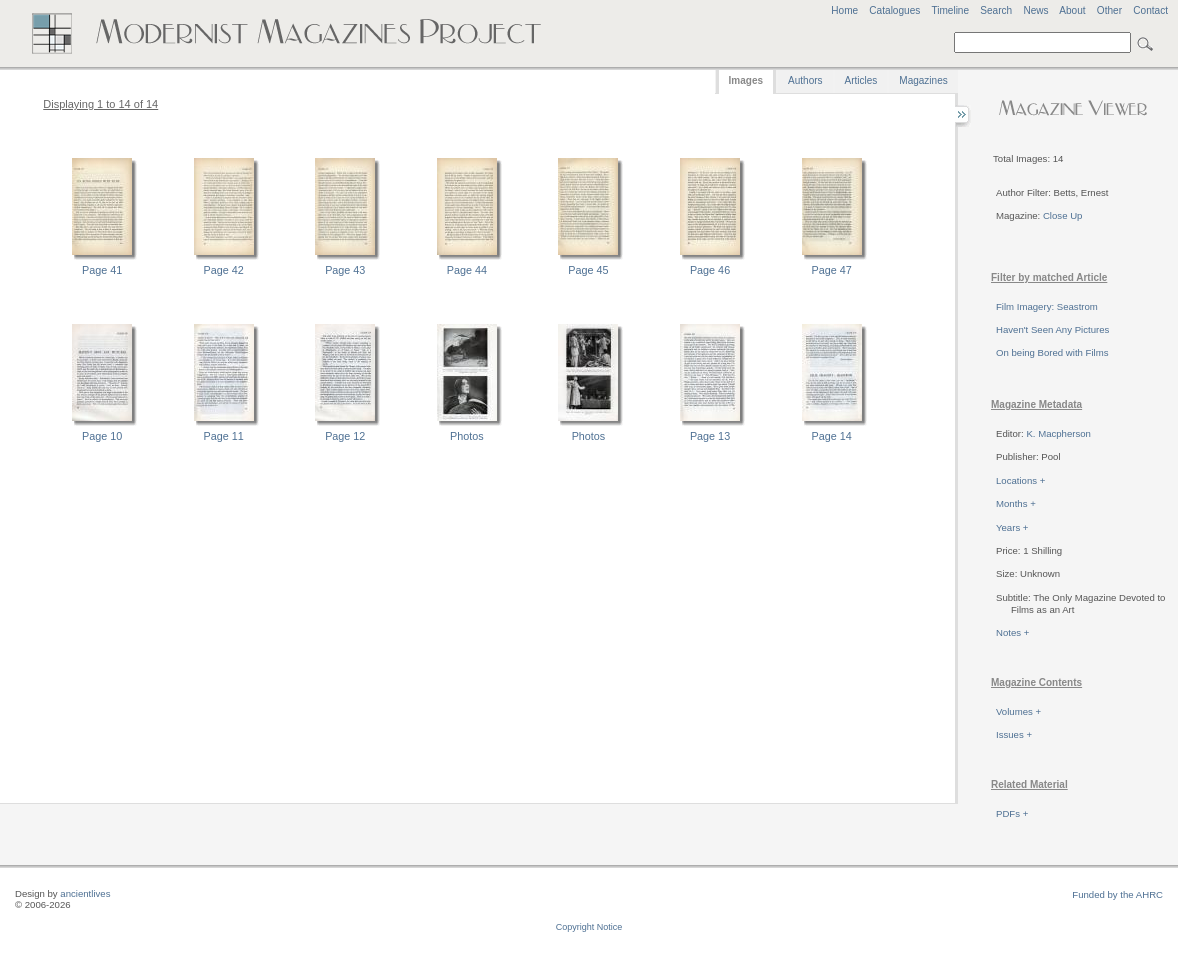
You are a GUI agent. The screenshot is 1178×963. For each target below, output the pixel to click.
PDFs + (1012, 813)
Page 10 (102, 436)
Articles (861, 80)
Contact (1150, 10)
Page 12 (345, 436)
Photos (467, 436)
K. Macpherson (1058, 433)
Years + (1012, 527)
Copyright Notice (589, 927)
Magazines (923, 80)
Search (996, 10)
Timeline (950, 10)
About (1072, 10)
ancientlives (85, 893)
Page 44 (467, 270)
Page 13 (710, 436)
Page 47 (832, 270)
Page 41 (102, 270)
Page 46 (710, 270)
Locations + (1020, 480)
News (1035, 10)
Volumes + (1018, 711)
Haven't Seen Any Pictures (1052, 329)
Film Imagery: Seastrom (1047, 306)
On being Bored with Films (1052, 352)
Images (746, 80)
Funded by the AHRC (1117, 894)
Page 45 (588, 270)
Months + (1016, 503)
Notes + (1012, 632)
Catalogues (894, 10)
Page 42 (224, 270)
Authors (805, 80)
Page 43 (345, 270)
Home (844, 10)
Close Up (1062, 215)
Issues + (1014, 734)
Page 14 (832, 436)
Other (1109, 10)
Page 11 (224, 436)
